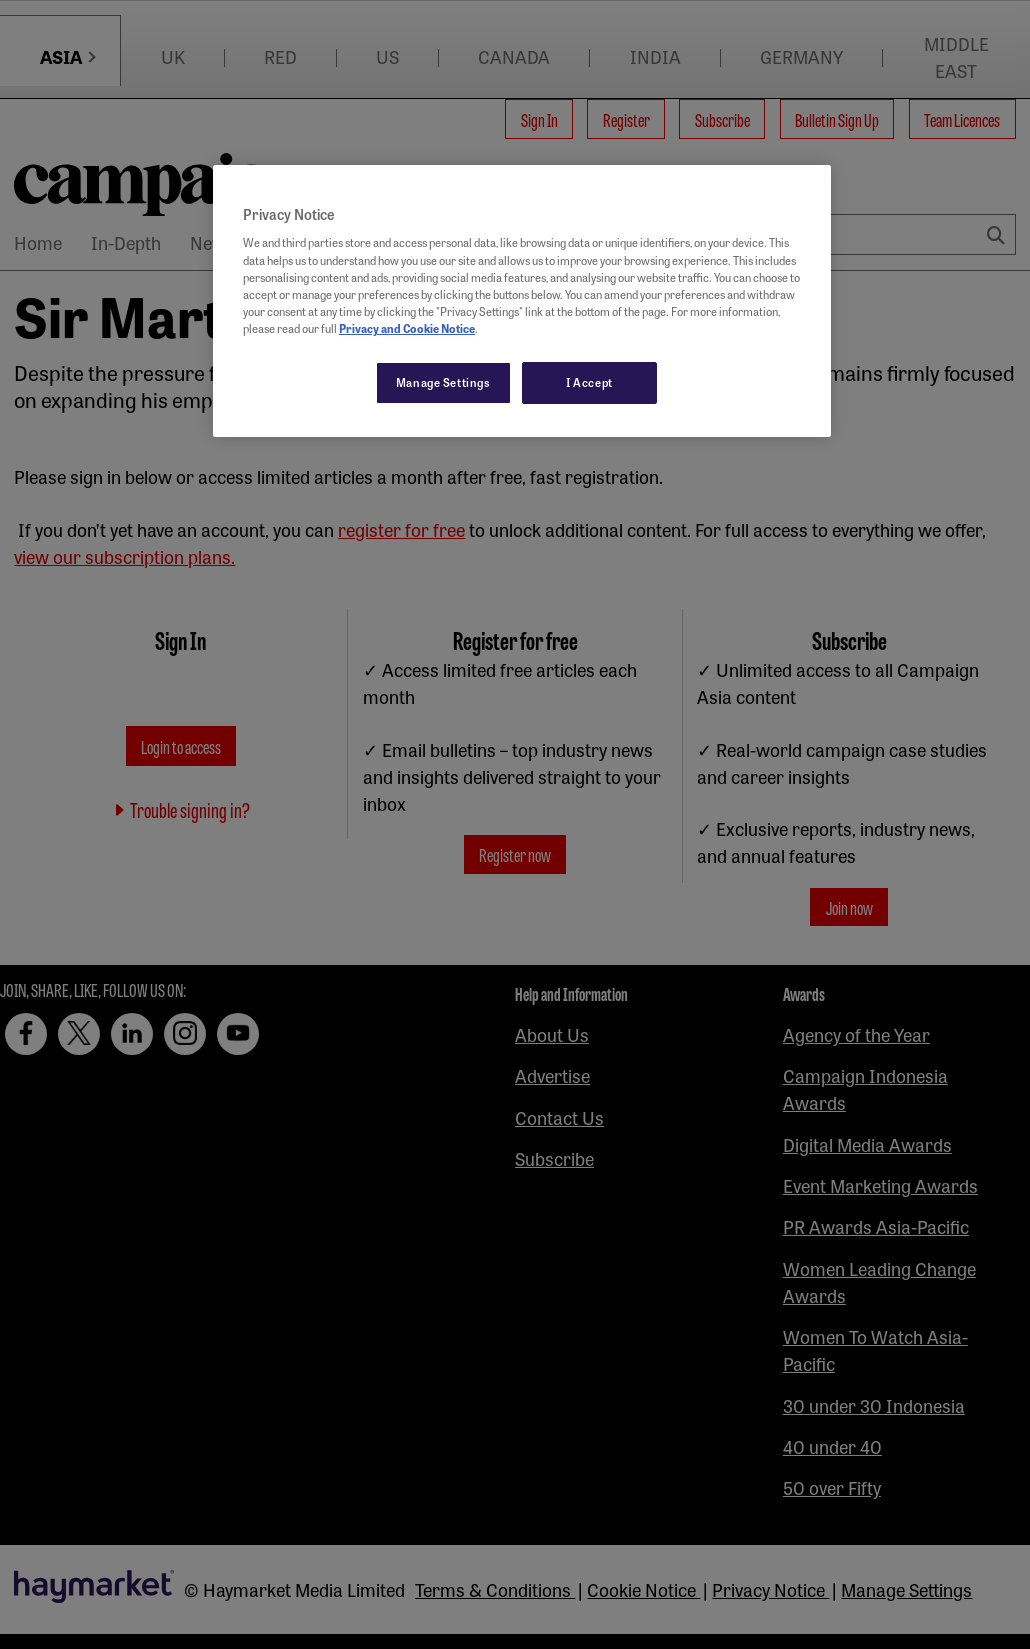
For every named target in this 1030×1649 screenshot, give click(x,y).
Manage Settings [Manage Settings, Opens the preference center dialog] (443, 382)
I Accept (589, 382)
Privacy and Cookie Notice (407, 328)
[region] (522, 301)
